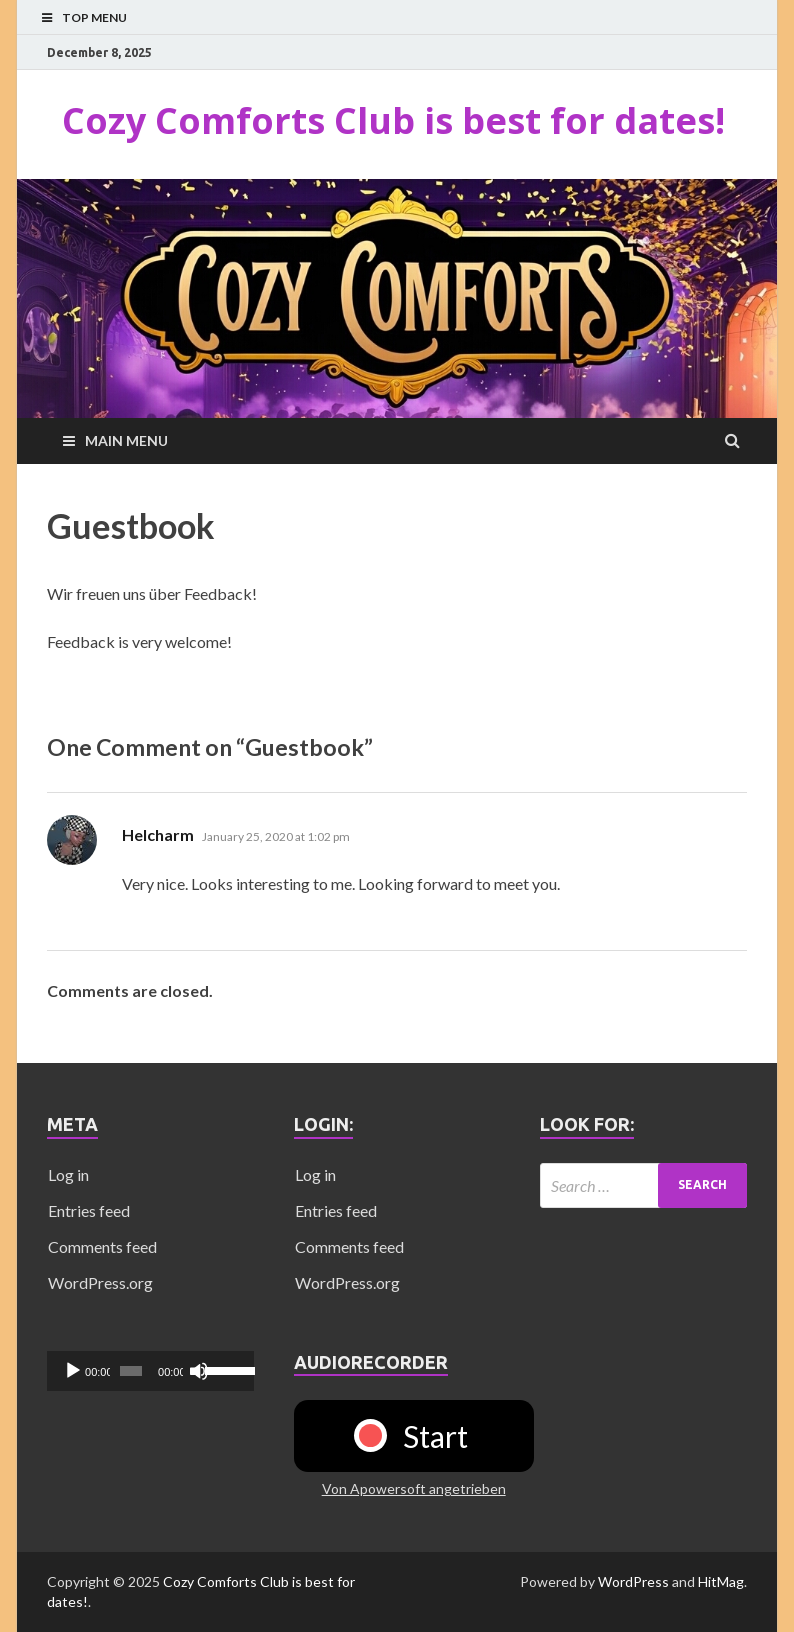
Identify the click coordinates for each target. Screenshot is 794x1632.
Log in (68, 1174)
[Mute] (199, 1371)
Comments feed (102, 1246)
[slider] (131, 1371)
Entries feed (89, 1210)
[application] (150, 1371)
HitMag (721, 1581)
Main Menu (126, 440)
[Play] (73, 1371)
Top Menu (94, 17)
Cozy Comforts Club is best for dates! (393, 120)
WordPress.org (100, 1282)
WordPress (633, 1581)
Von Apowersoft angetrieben (414, 1488)
